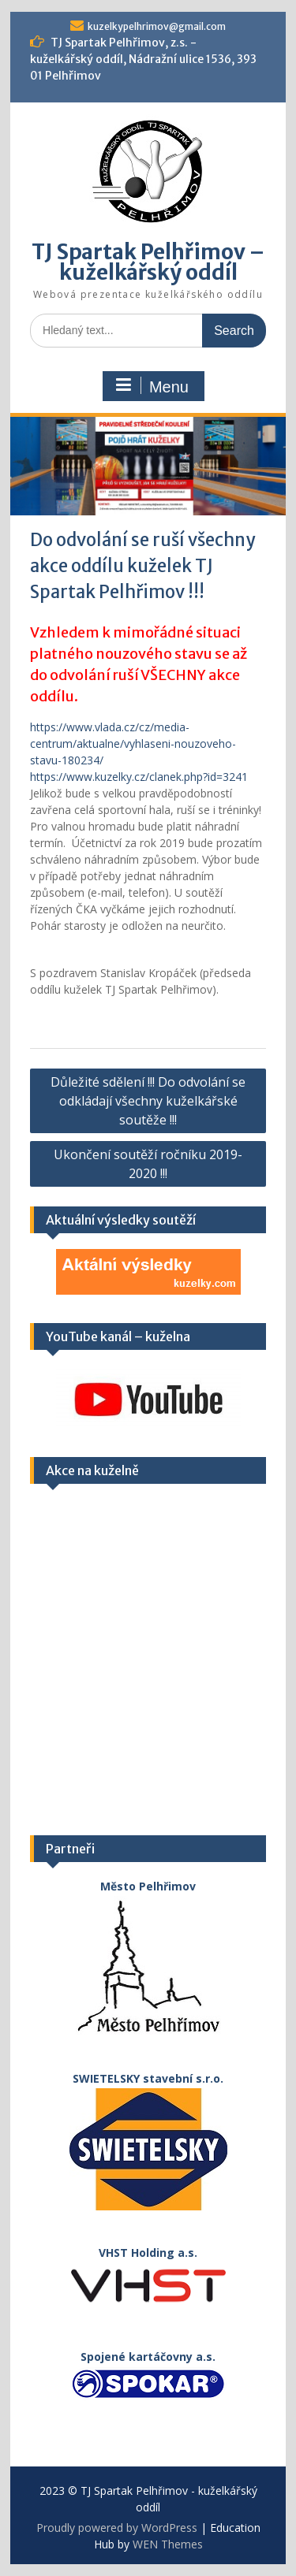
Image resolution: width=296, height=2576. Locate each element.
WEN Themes (168, 2544)
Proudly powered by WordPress (116, 2527)
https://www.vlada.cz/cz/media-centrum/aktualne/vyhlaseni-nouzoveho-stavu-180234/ (133, 743)
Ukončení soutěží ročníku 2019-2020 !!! (148, 1164)
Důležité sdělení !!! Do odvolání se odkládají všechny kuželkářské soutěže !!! (148, 1100)
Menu (151, 386)
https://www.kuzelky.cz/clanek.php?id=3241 (139, 776)
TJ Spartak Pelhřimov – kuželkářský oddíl (148, 262)
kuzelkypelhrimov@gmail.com (157, 26)
